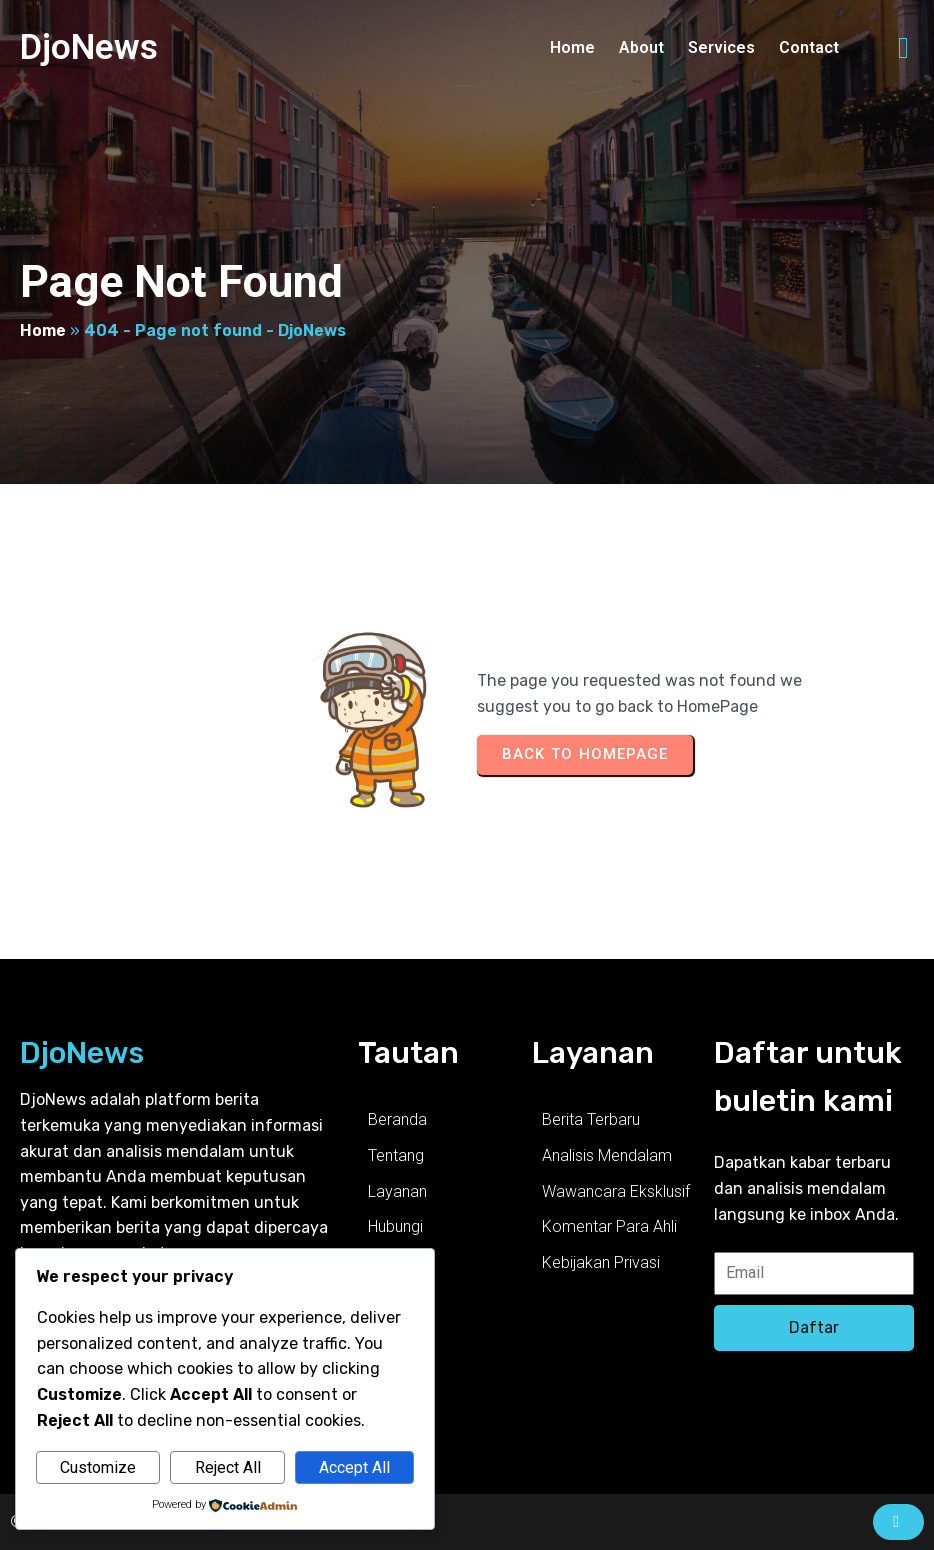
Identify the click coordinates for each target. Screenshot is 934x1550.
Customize (98, 1467)
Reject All (228, 1467)
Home (43, 330)
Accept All (354, 1467)
